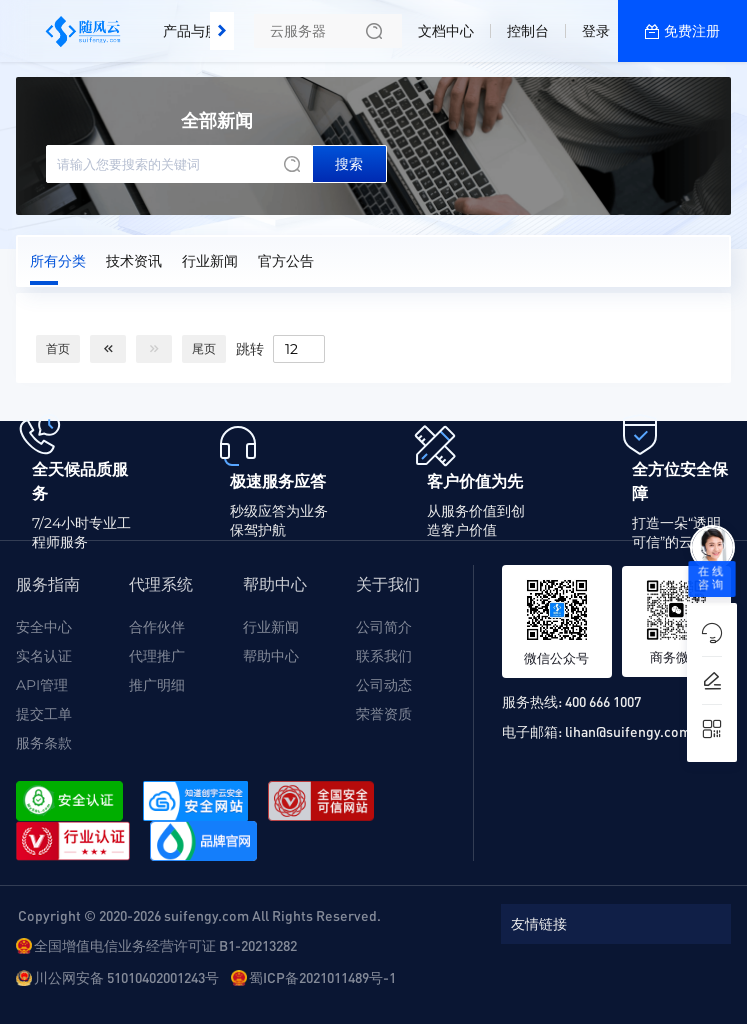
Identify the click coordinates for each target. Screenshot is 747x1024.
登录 (596, 31)
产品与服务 (198, 31)
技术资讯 (134, 261)
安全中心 (44, 627)
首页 (58, 348)
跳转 (250, 348)
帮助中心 (271, 656)
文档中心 (446, 31)
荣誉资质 (384, 714)
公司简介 (384, 627)
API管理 (42, 685)
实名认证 (44, 656)
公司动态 (384, 685)
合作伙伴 (157, 627)
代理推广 (157, 656)
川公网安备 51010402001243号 (126, 977)
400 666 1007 (603, 701)
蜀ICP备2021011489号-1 (322, 977)
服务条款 (44, 743)
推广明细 (157, 685)
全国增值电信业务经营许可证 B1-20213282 (165, 945)
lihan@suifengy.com (628, 731)
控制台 (528, 31)
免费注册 (692, 31)
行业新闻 (210, 261)
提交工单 (44, 714)
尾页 (204, 348)
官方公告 (286, 261)
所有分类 (58, 261)
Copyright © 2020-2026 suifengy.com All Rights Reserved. (199, 915)
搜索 (349, 164)
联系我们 (384, 656)
